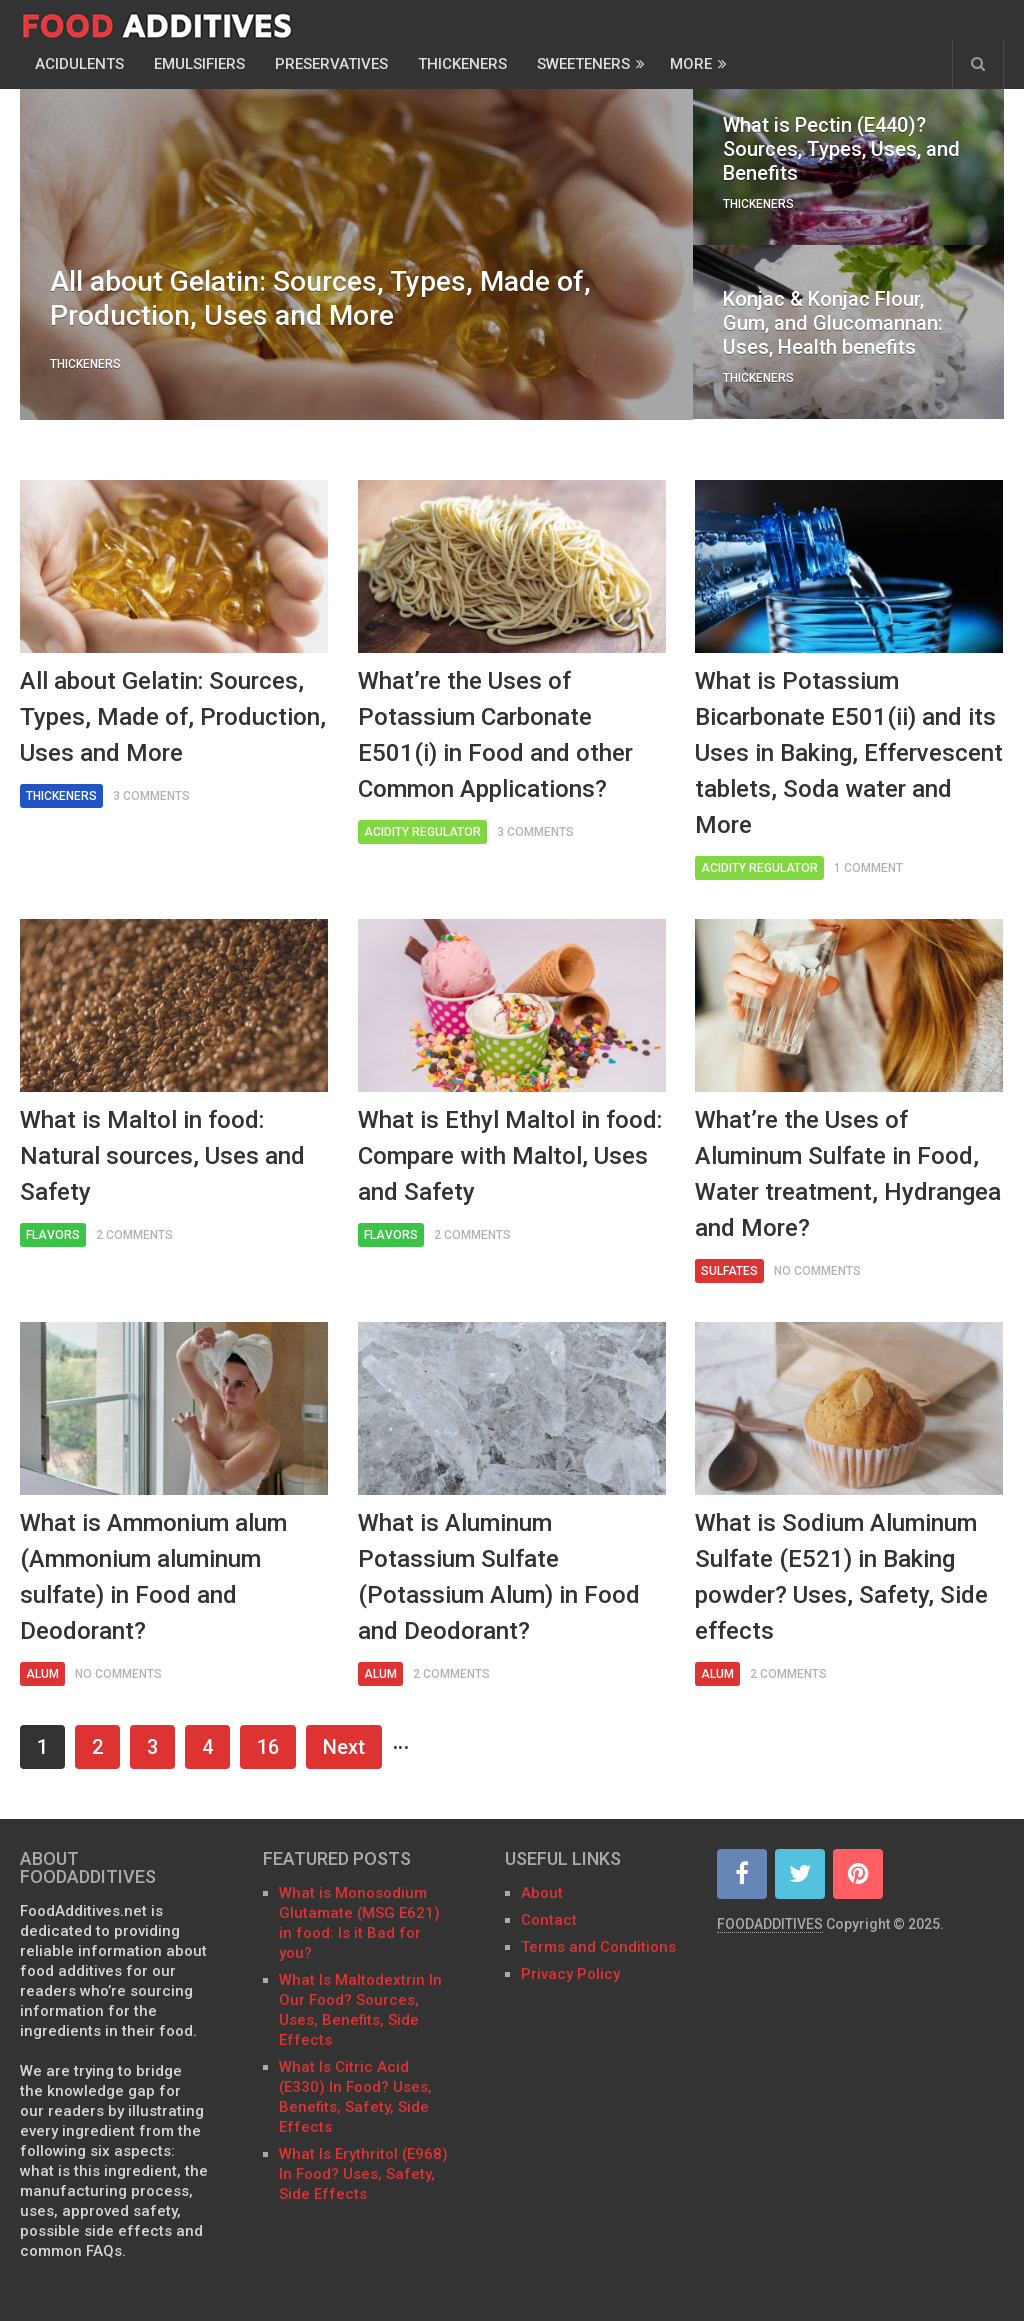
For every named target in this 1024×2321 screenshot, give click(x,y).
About (542, 1893)
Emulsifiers (199, 64)
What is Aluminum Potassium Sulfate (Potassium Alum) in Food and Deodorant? (499, 1577)
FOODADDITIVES (770, 1924)
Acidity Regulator (422, 832)
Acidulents (79, 64)
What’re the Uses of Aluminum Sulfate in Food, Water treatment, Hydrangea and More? (848, 1174)
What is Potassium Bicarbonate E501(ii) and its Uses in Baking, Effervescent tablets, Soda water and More (849, 753)
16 (268, 1747)
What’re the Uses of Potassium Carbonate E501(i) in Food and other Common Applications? (495, 735)
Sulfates (729, 1271)
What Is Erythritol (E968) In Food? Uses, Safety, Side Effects (363, 2174)
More (691, 64)
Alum (42, 1674)
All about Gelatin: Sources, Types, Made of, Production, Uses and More (173, 717)
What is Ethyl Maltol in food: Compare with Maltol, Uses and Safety (510, 1156)
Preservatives (331, 64)
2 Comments (134, 1235)
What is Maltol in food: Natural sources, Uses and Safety (162, 1156)
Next (344, 1747)
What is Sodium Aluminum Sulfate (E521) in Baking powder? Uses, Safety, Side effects (841, 1577)
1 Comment (868, 868)
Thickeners (462, 64)
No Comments (817, 1271)
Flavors (53, 1235)
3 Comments (151, 796)
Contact (551, 1920)
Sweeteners (583, 64)
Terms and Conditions (598, 1947)
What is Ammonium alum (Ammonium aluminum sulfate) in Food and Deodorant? (153, 1577)
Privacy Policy (570, 1974)
